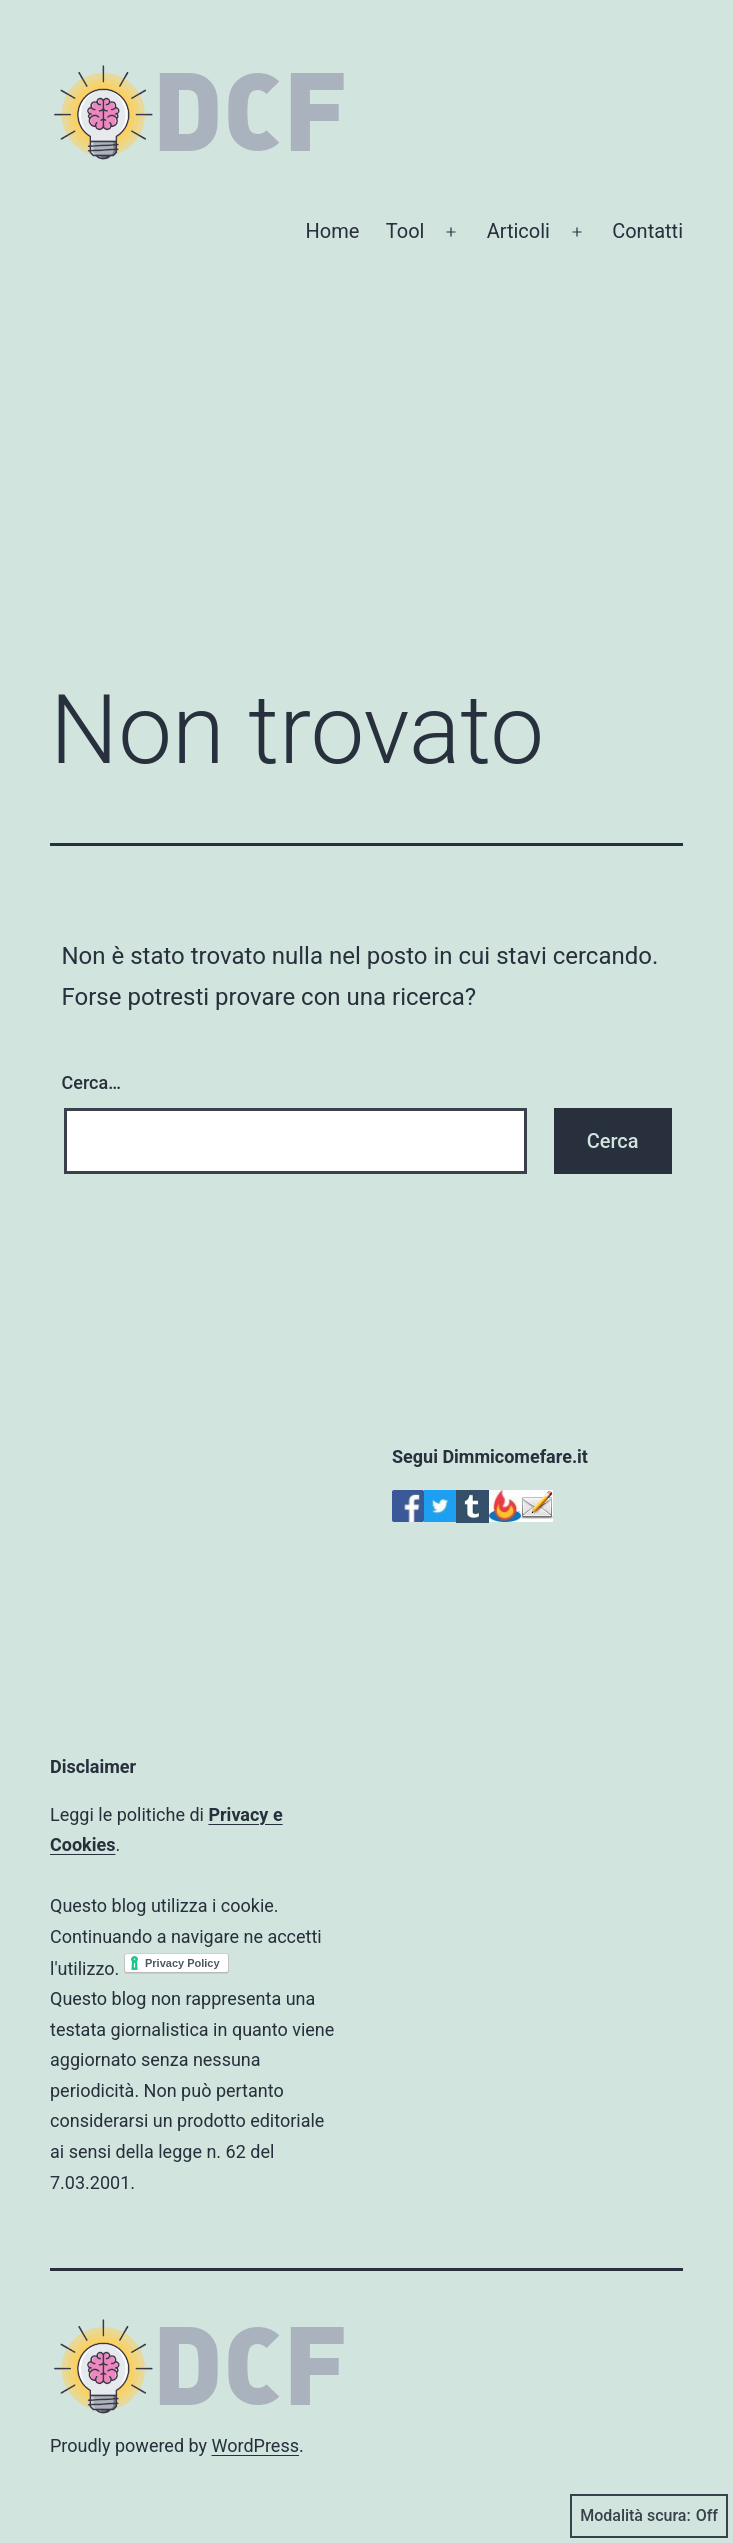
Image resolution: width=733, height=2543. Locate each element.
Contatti (647, 231)
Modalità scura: (649, 2516)
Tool (405, 231)
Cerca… (91, 1082)
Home (333, 231)
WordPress (255, 2445)
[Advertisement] (366, 498)
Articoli (518, 231)
